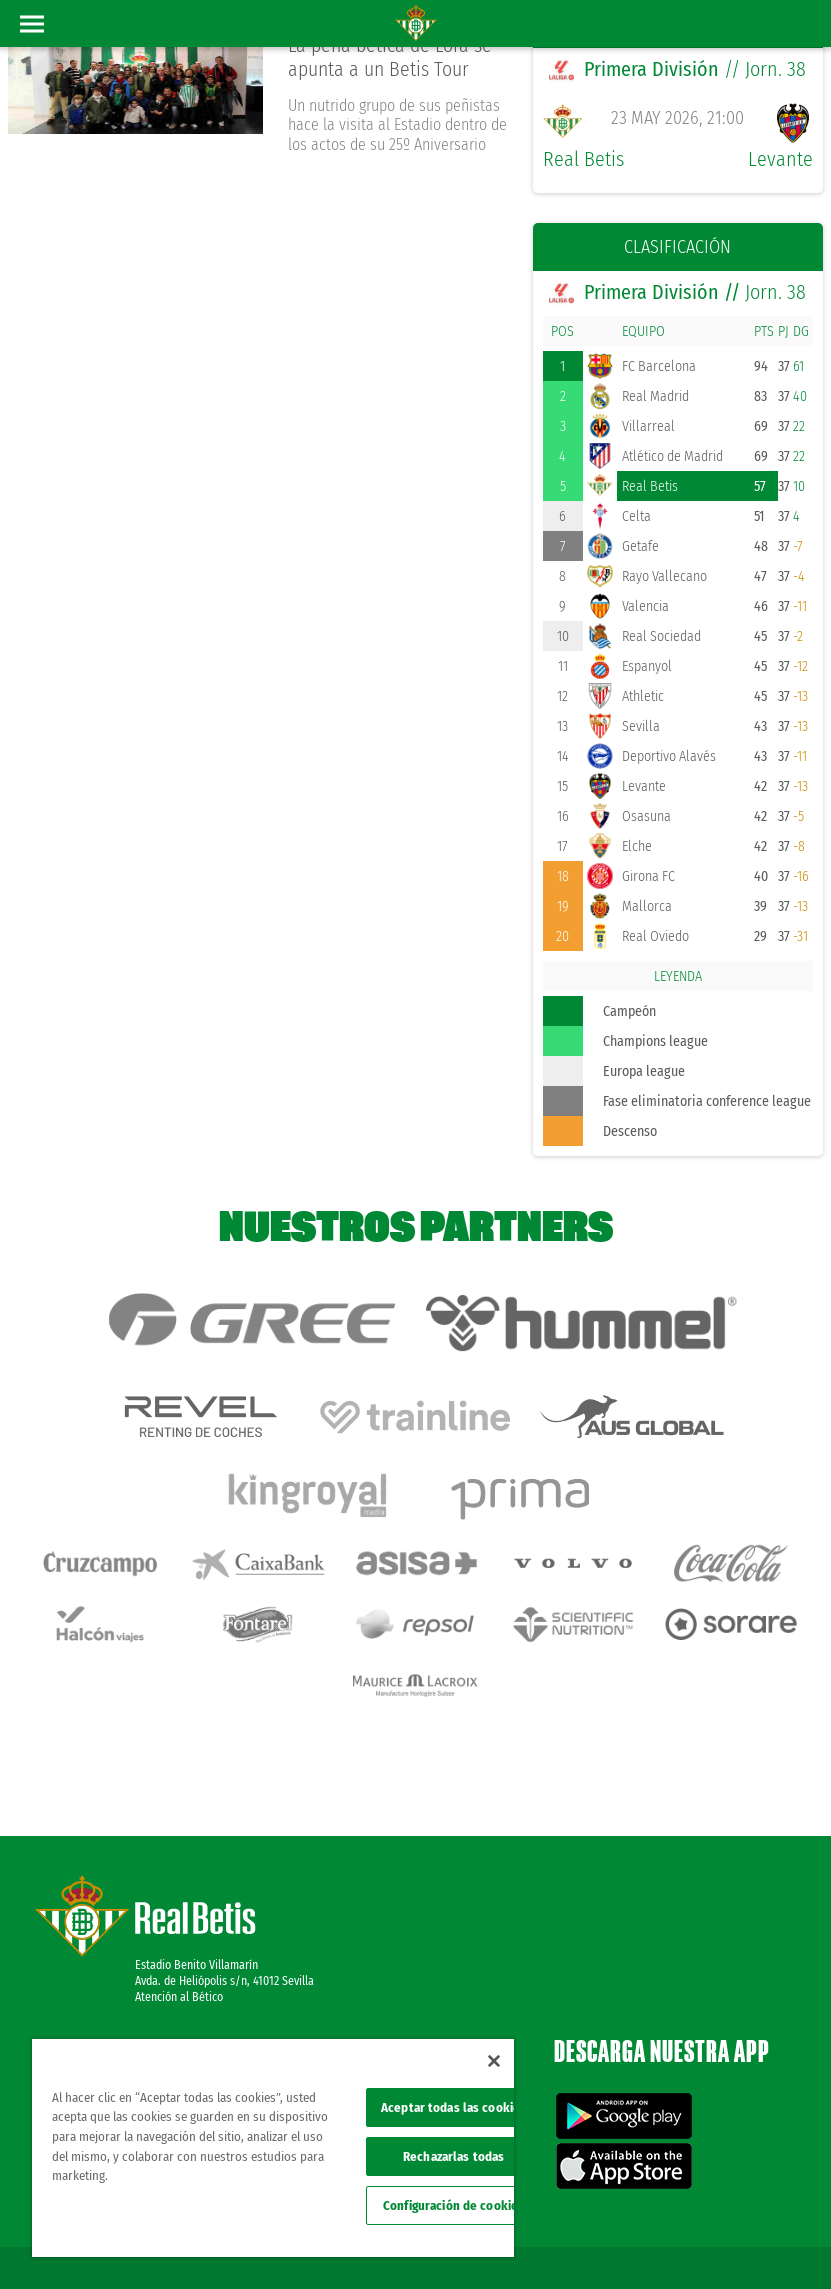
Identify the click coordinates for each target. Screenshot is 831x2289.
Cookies (767, 2211)
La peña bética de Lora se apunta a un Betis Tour (392, 58)
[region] (273, 2148)
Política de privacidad (683, 2211)
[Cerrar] (494, 2061)
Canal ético (759, 2241)
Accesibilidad (686, 2241)
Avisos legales (583, 2211)
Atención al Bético (179, 1912)
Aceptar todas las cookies (453, 2107)
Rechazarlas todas (453, 2156)
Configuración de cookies (453, 2205)
